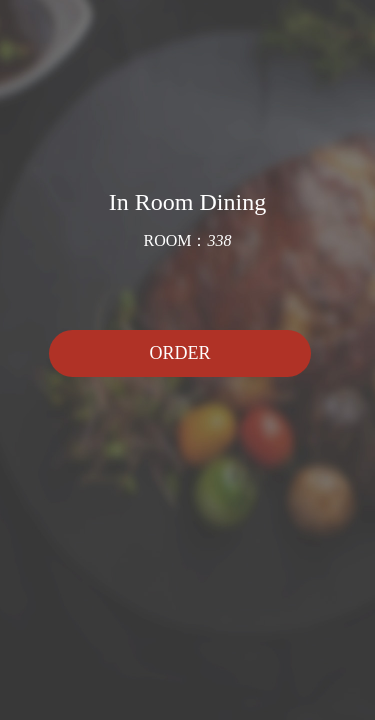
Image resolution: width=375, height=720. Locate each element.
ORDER (179, 353)
